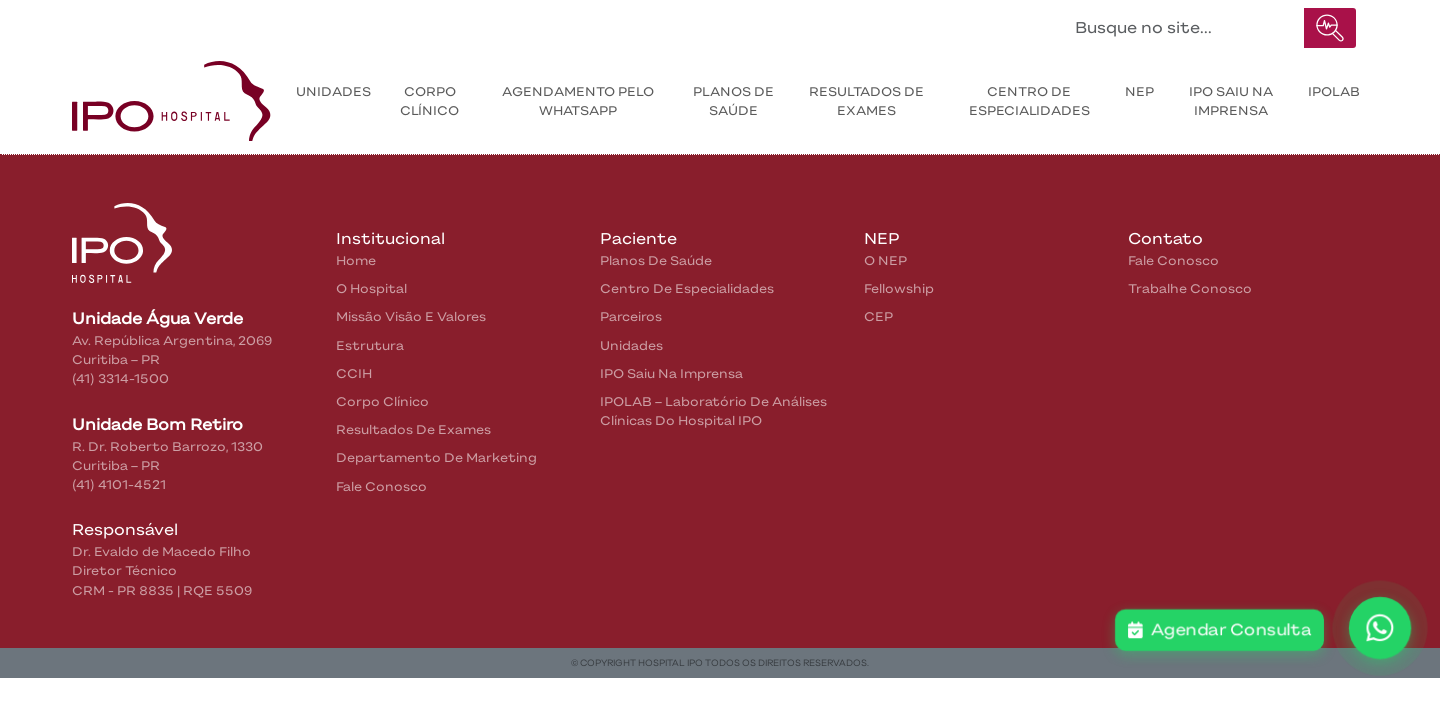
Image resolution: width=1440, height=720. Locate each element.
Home (115, 23)
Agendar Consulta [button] (1220, 630)
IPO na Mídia (535, 23)
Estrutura (370, 345)
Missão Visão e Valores (411, 316)
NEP (1139, 91)
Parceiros (631, 316)
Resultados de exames (866, 101)
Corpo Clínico (429, 101)
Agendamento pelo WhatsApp (578, 101)
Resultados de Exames (413, 429)
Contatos (423, 23)
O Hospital (371, 288)
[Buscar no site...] (1184, 28)
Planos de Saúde (733, 101)
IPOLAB (1334, 91)
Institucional (203, 23)
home (356, 260)
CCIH (354, 373)
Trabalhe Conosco (1190, 288)
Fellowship (899, 288)
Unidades (333, 91)
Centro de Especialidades (1029, 101)
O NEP (885, 260)
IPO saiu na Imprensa (1231, 101)
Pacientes (319, 23)
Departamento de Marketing (436, 457)
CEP (878, 316)
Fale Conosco (381, 486)
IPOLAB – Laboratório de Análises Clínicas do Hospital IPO (713, 411)
